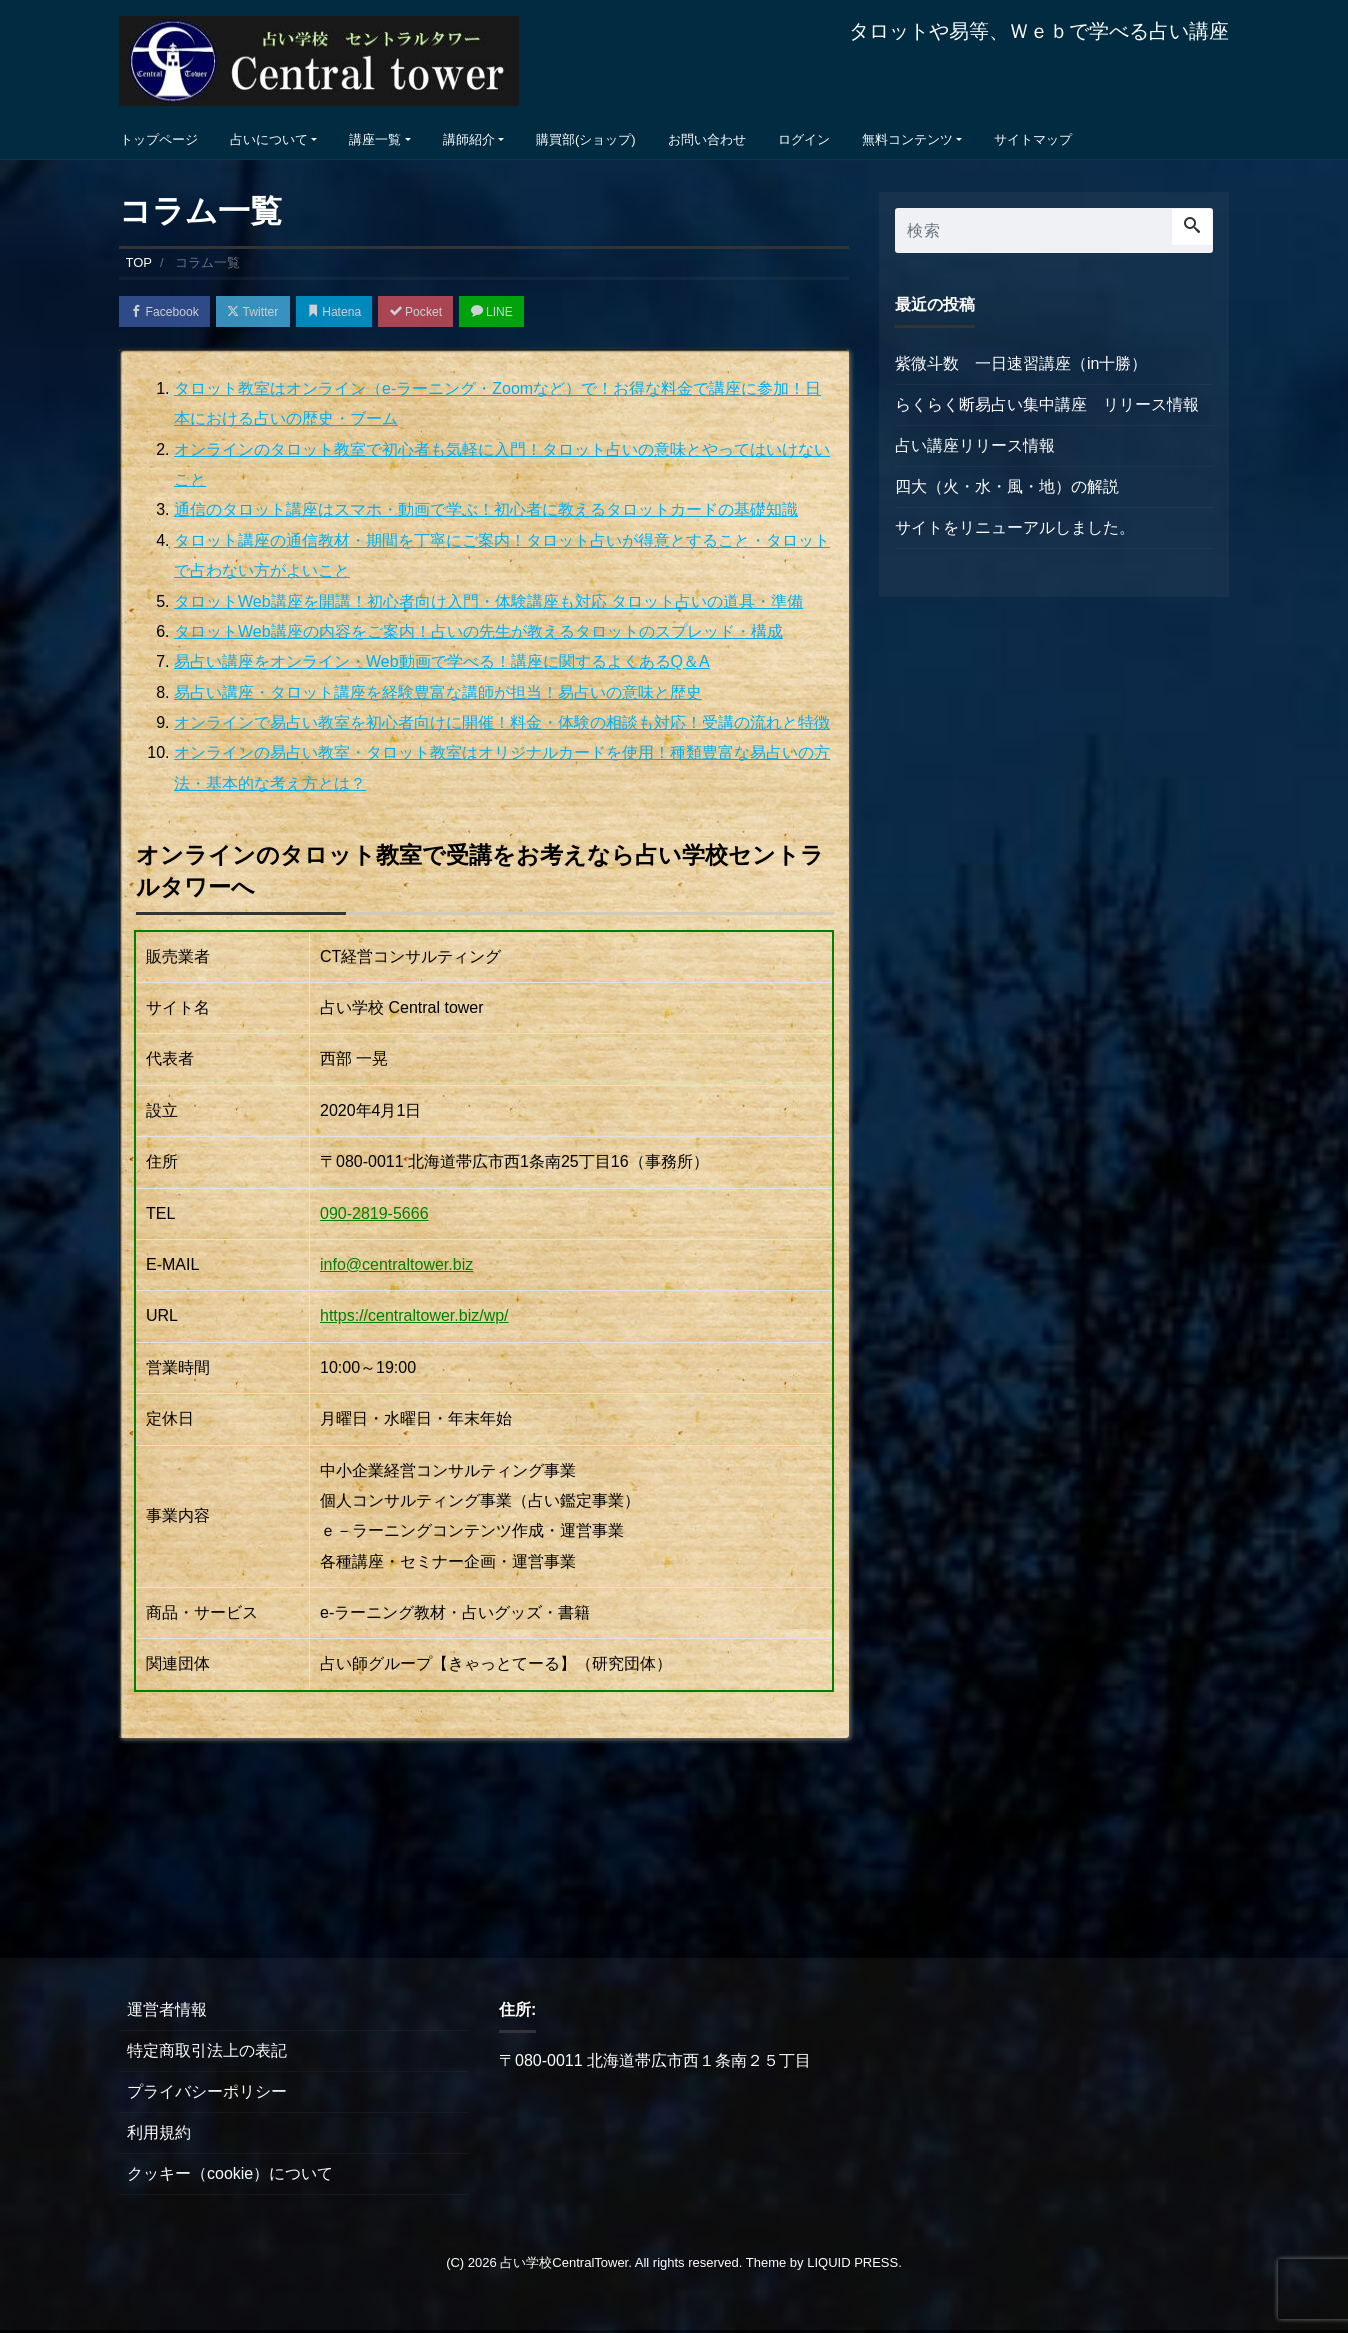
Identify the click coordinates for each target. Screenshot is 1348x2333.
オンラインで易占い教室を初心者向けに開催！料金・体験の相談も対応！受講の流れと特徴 (502, 725)
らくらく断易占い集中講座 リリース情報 (1047, 404)
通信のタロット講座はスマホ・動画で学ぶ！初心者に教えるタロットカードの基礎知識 (486, 512)
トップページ (159, 139)
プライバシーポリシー (207, 2094)
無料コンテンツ (907, 139)
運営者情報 (167, 2012)
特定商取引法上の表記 (207, 2053)
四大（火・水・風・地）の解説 (1007, 486)
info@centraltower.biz (396, 1267)
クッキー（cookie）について (230, 2176)
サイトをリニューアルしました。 (1015, 527)
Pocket (445, 312)
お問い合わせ (707, 139)
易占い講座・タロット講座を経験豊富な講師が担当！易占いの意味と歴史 (438, 694)
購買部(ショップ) (586, 139)
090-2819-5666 (374, 1215)
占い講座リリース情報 (975, 445)
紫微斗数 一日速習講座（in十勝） (1021, 363)
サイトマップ (1033, 139)
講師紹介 (469, 139)
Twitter (265, 312)
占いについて (269, 139)
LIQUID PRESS (852, 2265)
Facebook (169, 312)
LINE (529, 312)
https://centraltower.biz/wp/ (414, 1318)
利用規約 (159, 2135)
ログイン (804, 139)
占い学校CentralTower (564, 2265)
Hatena (355, 312)
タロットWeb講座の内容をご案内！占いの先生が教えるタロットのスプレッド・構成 (478, 634)
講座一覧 (375, 139)
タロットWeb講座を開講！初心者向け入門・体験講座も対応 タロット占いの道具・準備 (488, 603)
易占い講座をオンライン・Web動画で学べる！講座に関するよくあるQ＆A (442, 664)
